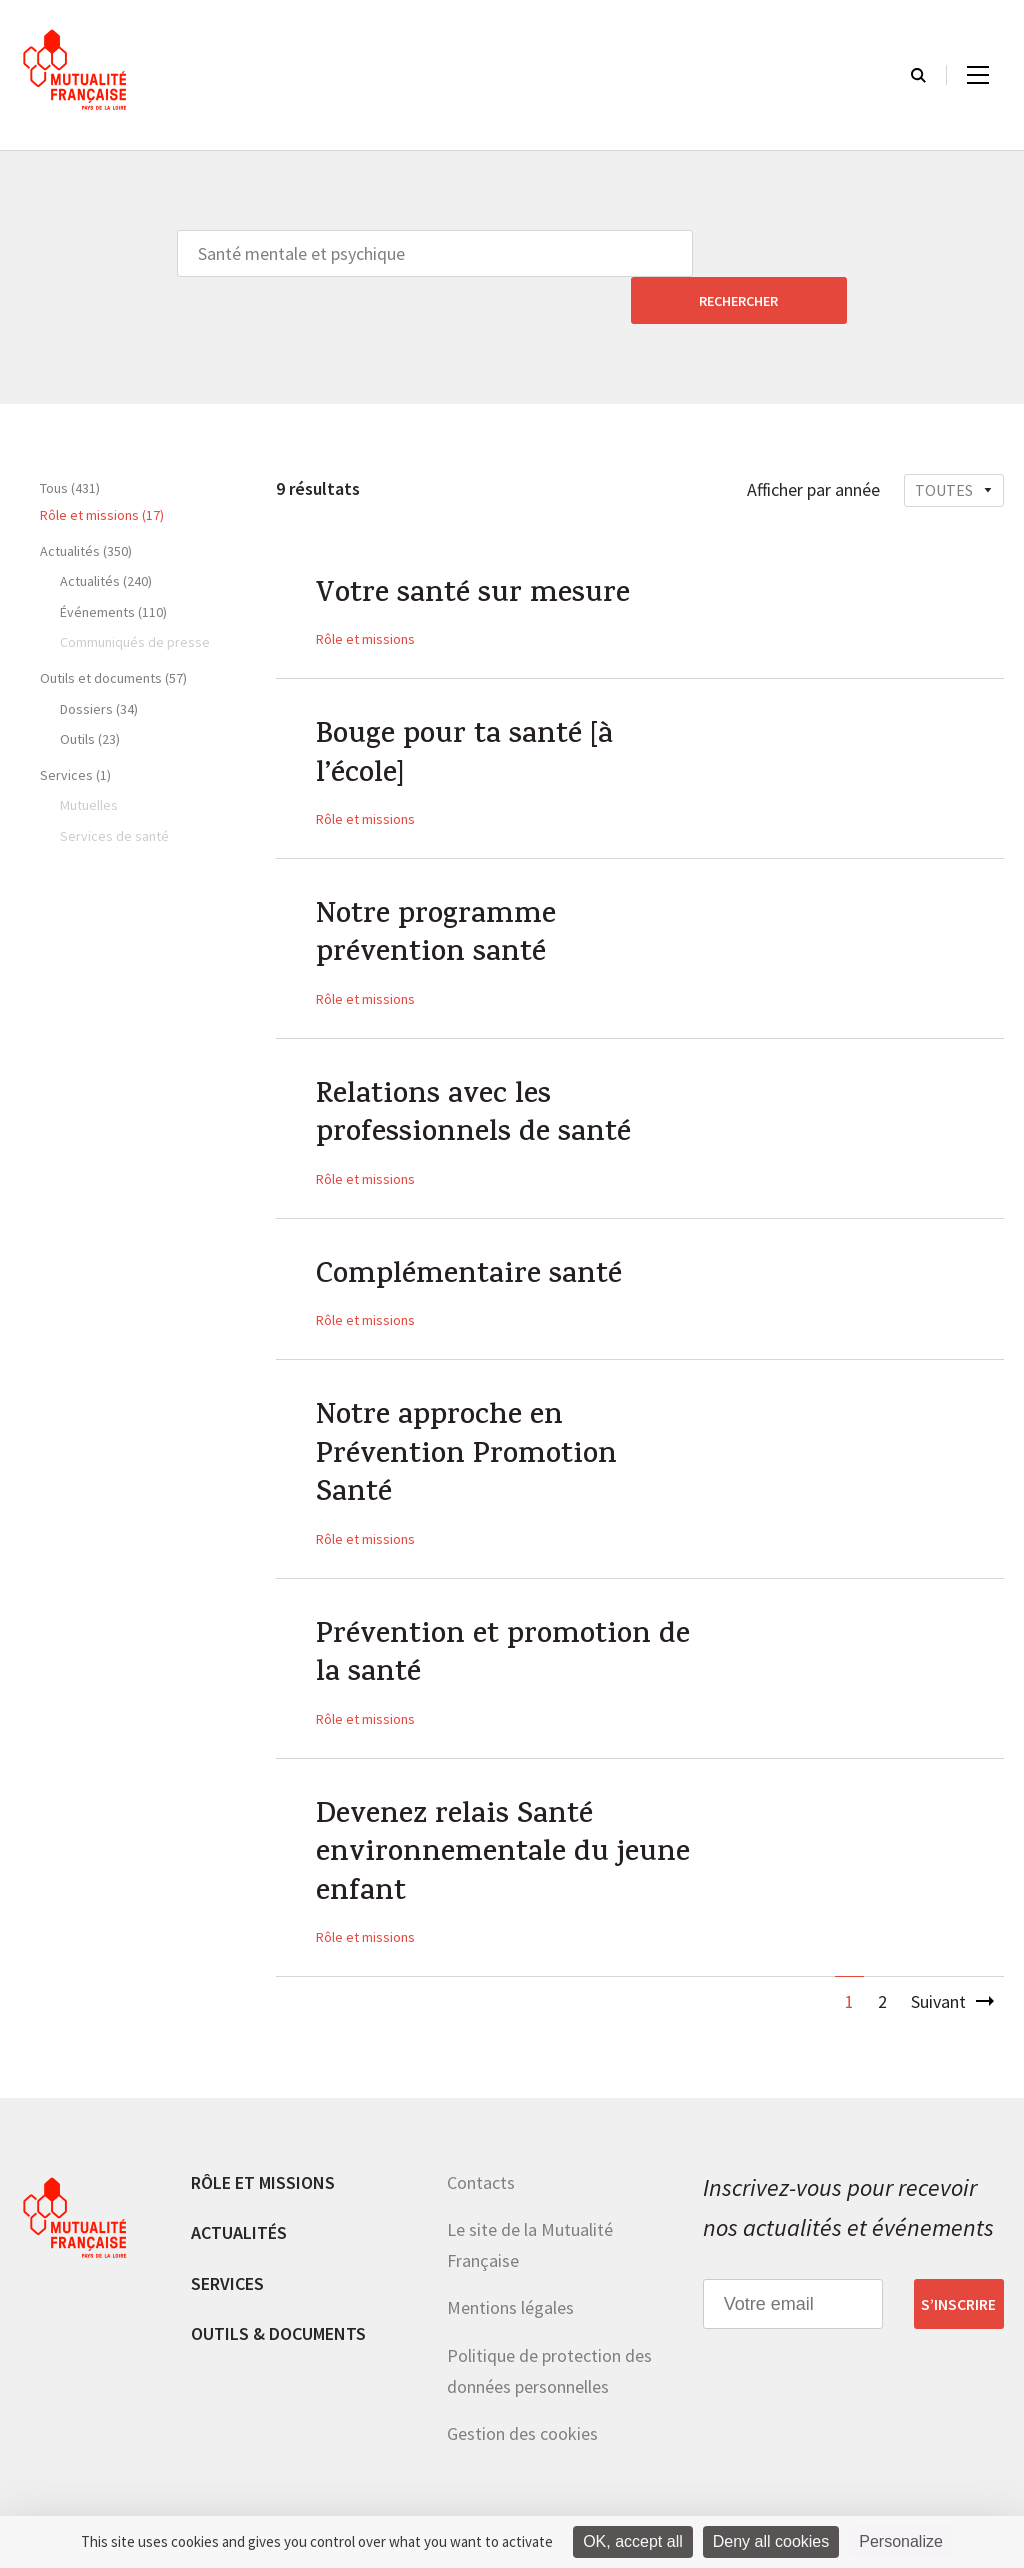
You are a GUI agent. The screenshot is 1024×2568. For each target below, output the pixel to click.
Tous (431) (70, 441)
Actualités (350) (86, 504)
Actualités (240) (106, 534)
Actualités (239, 2210)
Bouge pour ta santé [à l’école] (468, 713)
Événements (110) (113, 565)
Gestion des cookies (522, 2411)
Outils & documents (278, 2311)
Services (227, 2260)
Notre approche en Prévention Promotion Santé (470, 1425)
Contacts (481, 2159)
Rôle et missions (365, 594)
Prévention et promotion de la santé (507, 1628)
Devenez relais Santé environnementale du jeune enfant (505, 1831)
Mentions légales (510, 2285)
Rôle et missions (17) (102, 468)
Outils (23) (90, 692)
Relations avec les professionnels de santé (475, 1079)
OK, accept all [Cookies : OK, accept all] (633, 2541)
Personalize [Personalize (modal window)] (901, 2541)
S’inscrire (958, 2282)
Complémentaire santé (472, 1242)
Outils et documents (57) (113, 631)
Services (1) (75, 728)
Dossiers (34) (99, 662)
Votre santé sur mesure (475, 550)
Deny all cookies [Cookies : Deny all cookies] (771, 2541)
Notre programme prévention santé (438, 896)
